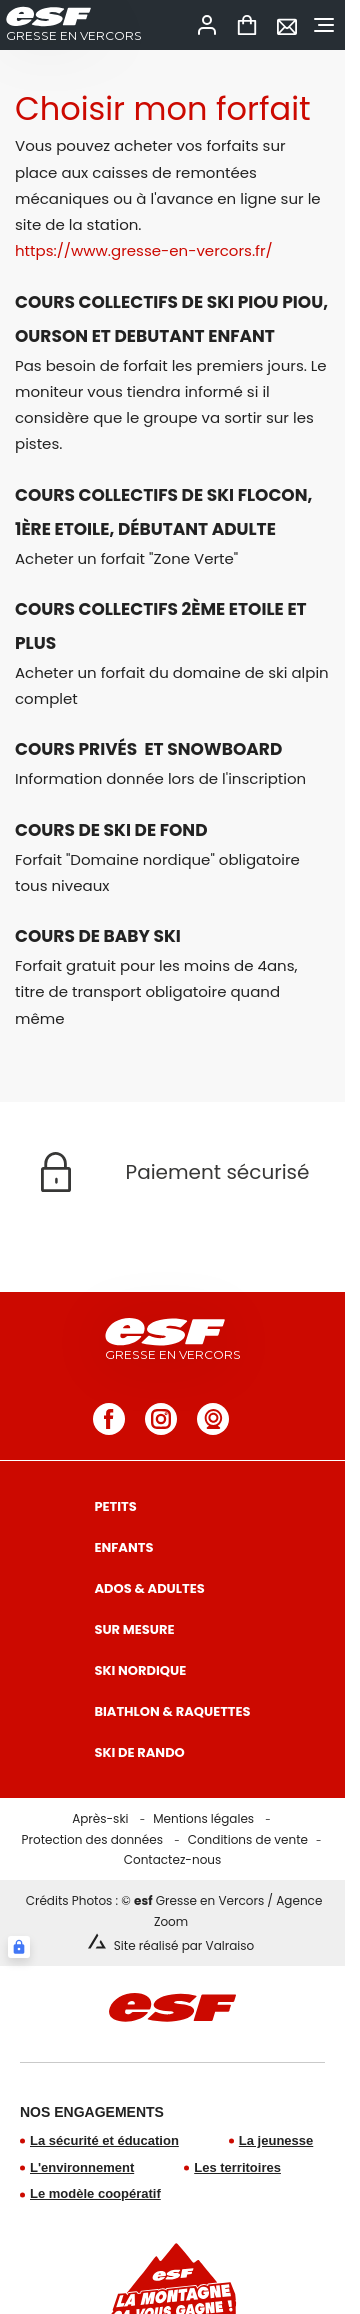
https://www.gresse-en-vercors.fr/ (144, 250)
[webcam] (213, 1419)
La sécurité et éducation (104, 2140)
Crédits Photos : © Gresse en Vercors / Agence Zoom (174, 1911)
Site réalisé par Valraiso (184, 1945)
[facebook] (109, 1419)
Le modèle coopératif (95, 2193)
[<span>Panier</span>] (247, 25)
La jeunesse (276, 2140)
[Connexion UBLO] (19, 1947)
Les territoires (237, 2167)
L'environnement (82, 2167)
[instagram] (161, 1419)
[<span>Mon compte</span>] (207, 25)
